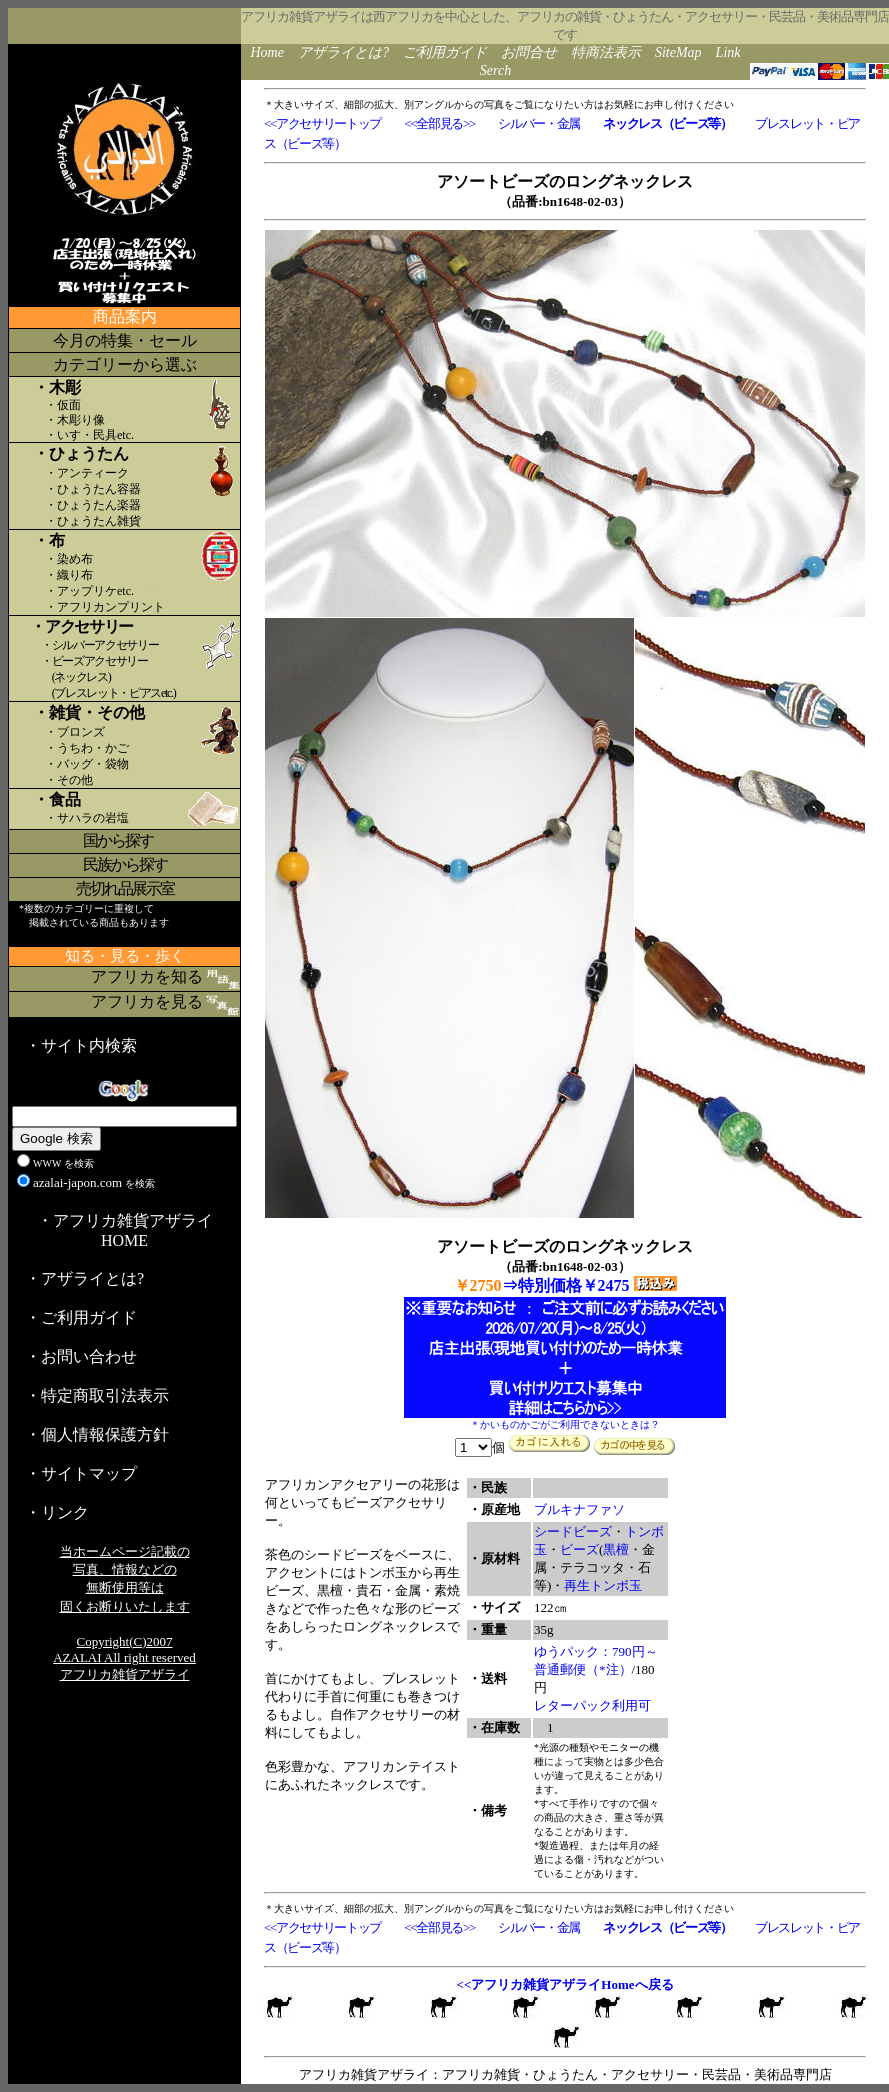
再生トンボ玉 (603, 1585)
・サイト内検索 (81, 1045)
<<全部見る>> (439, 123)
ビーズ (579, 1549)
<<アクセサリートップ (322, 123)
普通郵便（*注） (583, 1669)
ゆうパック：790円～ (596, 1651)
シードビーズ (573, 1531)
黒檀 (616, 1549)
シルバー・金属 (539, 123)
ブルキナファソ (579, 1509)
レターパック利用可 (592, 1705)
